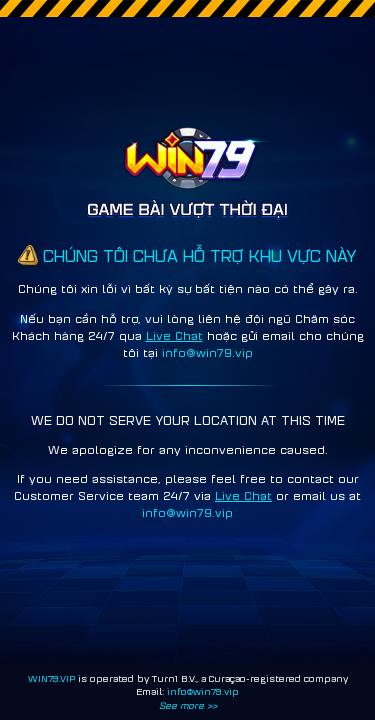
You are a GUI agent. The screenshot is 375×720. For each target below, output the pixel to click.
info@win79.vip (203, 691)
